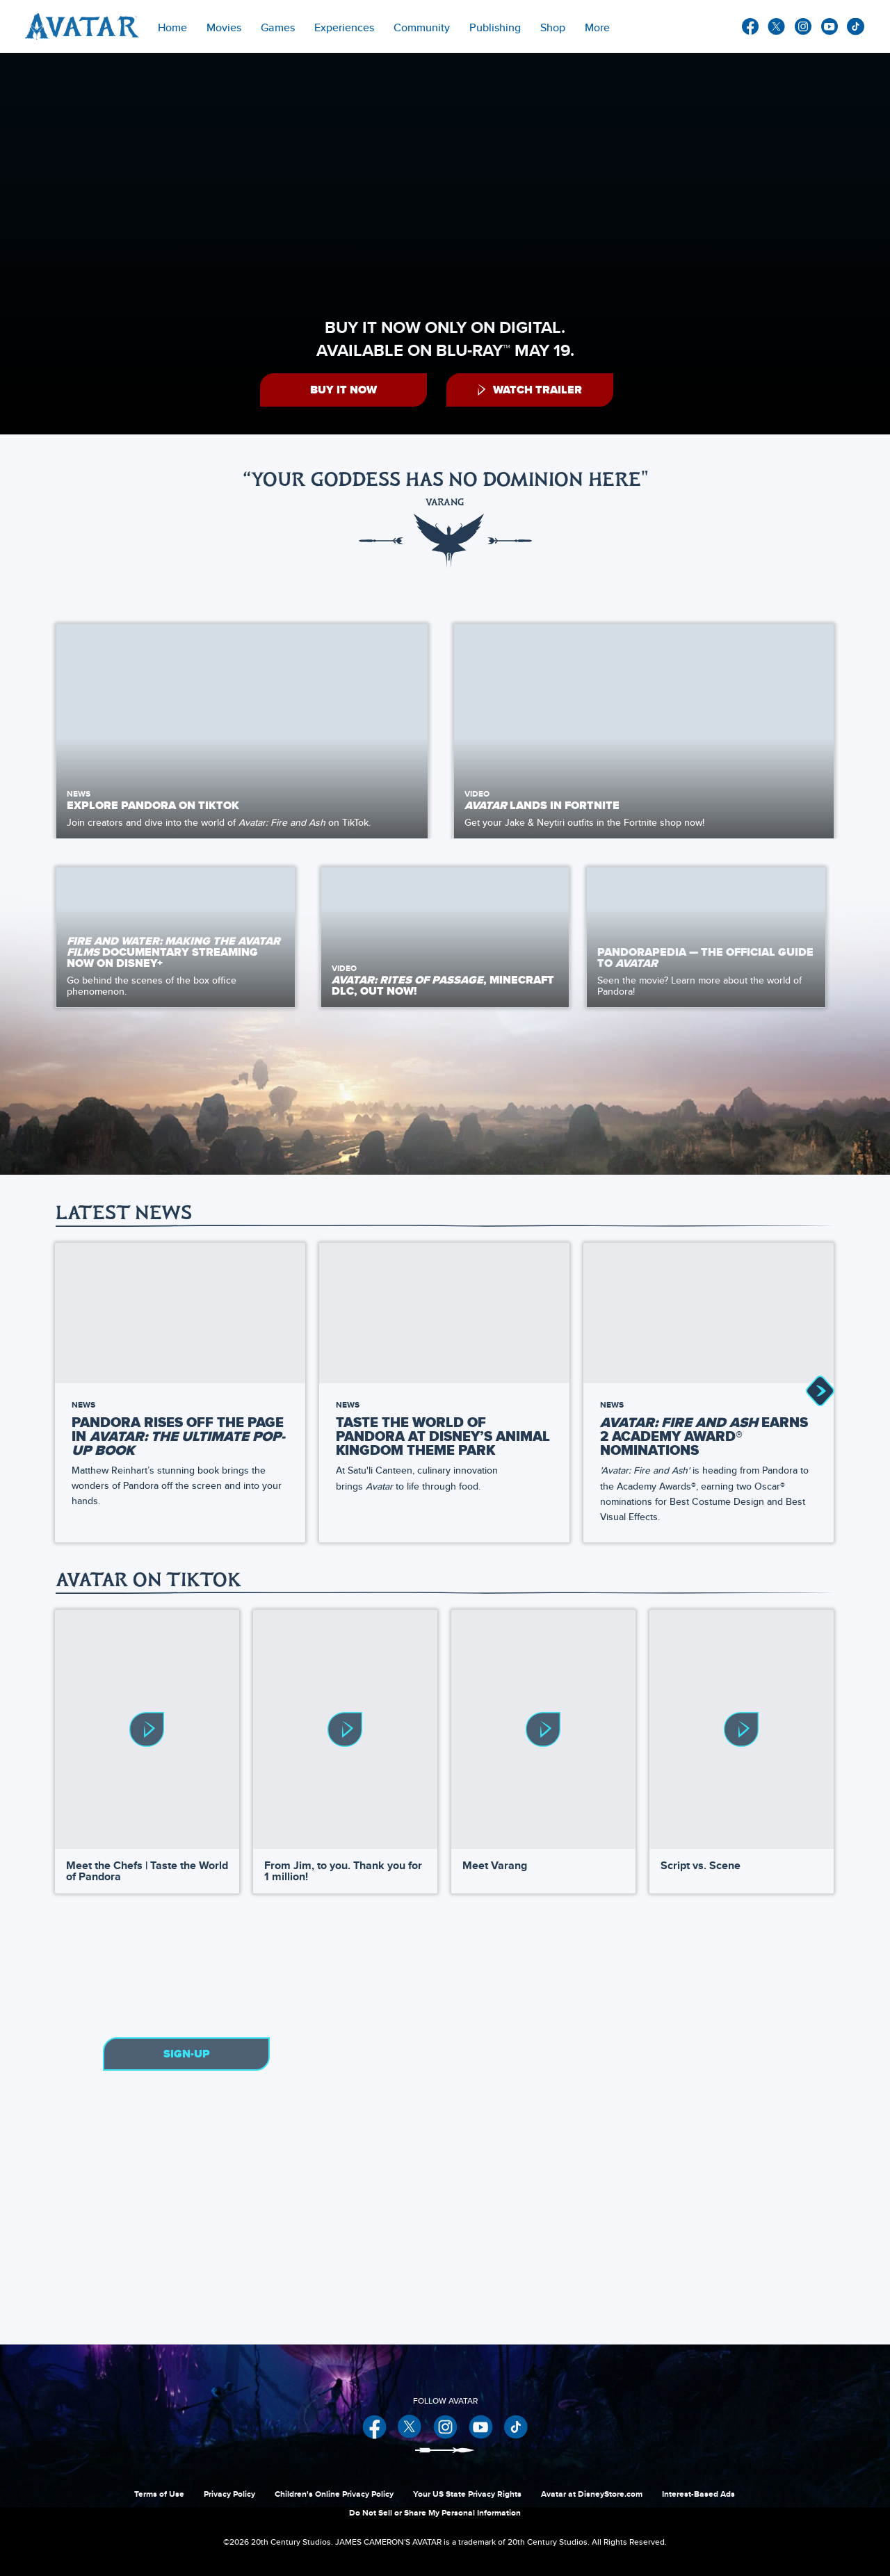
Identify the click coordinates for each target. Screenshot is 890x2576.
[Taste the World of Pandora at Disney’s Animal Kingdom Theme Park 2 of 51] (444, 1310)
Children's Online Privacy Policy (334, 2492)
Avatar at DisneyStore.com (591, 2492)
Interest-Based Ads (698, 2492)
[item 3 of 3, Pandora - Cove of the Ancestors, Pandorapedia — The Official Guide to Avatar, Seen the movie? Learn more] (706, 935)
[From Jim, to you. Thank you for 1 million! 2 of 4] (345, 1726)
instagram (803, 26)
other (856, 26)
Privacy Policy (229, 2492)
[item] (224, 26)
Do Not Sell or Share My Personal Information (435, 2511)
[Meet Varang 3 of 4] (543, 1726)
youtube (829, 26)
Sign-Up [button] (186, 2052)
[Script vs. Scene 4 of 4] (741, 1726)
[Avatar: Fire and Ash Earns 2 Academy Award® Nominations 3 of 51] (708, 1310)
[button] (343, 390)
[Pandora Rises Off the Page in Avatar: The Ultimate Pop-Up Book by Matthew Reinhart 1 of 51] (180, 1310)
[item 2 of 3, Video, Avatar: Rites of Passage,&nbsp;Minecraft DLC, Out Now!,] (445, 935)
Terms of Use (159, 2492)
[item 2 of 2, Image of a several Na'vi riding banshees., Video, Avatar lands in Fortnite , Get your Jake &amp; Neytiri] (643, 730)
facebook (750, 26)
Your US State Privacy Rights (467, 2492)
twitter (777, 26)
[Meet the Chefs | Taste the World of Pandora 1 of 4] (147, 1726)
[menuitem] (172, 26)
